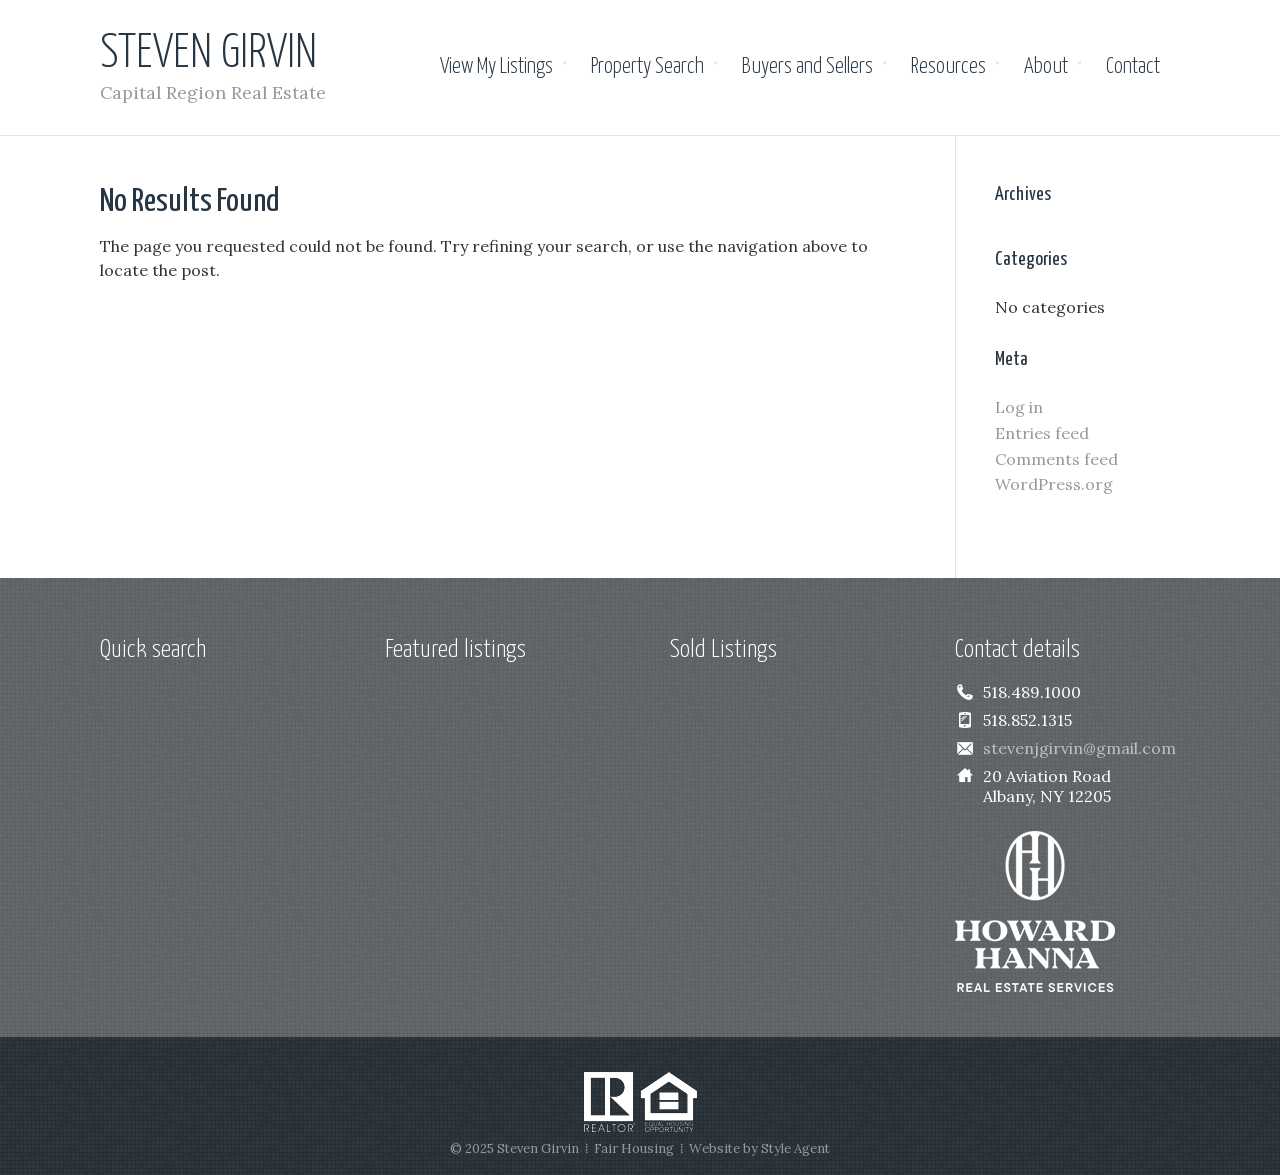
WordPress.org (1054, 484)
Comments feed (1056, 459)
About (1046, 67)
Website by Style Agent (759, 1148)
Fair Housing (634, 1148)
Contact (1133, 67)
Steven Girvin (208, 54)
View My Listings (496, 67)
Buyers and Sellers (807, 67)
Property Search (647, 67)
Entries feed (1042, 433)
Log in (1019, 407)
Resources (948, 67)
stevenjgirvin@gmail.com (1079, 748)
